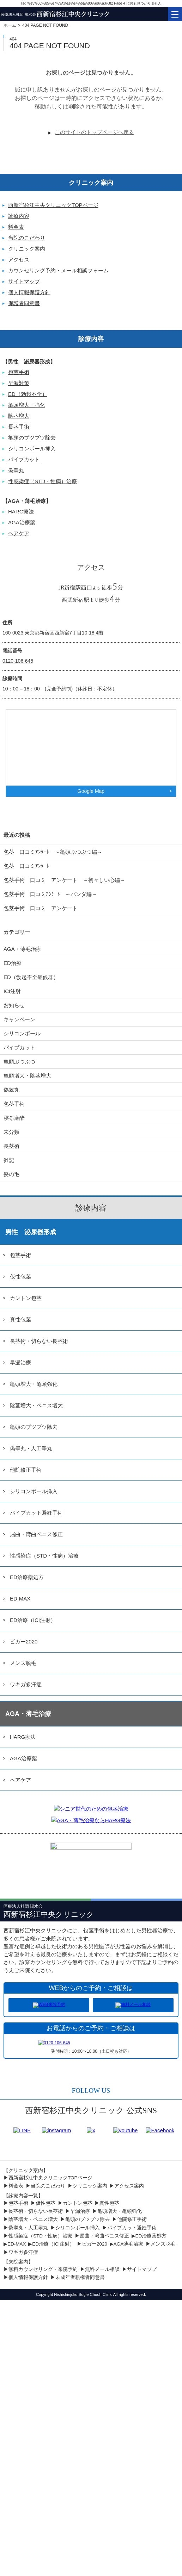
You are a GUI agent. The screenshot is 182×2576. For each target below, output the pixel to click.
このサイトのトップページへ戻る (94, 132)
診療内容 (18, 216)
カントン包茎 (26, 1298)
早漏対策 (18, 383)
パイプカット (24, 459)
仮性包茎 (20, 1277)
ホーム (10, 25)
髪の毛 (11, 1174)
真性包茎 (20, 1319)
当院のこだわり (26, 238)
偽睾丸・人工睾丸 (31, 1448)
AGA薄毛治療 (129, 2244)
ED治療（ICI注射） (33, 1620)
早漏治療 (20, 1362)
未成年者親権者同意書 (80, 2277)
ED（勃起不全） (27, 394)
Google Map (91, 791)
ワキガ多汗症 (26, 1684)
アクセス (18, 260)
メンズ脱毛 (23, 1663)
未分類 (11, 1132)
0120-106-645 (17, 661)
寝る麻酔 (14, 1118)
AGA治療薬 (21, 522)
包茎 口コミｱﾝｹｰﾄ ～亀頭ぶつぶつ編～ (53, 852)
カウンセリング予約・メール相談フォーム (58, 270)
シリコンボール (22, 1033)
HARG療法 (21, 511)
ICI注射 (12, 991)
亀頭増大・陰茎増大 (27, 1076)
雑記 (9, 1160)
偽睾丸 (16, 470)
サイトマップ (24, 281)
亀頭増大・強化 (26, 405)
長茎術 (11, 1146)
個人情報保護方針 (29, 292)
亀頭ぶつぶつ (19, 1062)
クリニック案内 (26, 249)
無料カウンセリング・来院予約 (43, 2269)
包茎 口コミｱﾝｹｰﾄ (26, 866)
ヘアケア (18, 533)
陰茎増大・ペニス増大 (36, 1405)
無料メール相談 (102, 2269)
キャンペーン (19, 1019)
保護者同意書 (24, 303)
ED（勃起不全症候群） (31, 977)
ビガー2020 (23, 1641)
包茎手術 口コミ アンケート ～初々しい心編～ (64, 880)
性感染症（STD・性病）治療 (42, 481)
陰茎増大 (18, 416)
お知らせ (14, 1005)
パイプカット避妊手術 (36, 1513)
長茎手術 (18, 427)
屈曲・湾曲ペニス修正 (36, 1534)
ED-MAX (20, 1599)
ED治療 (13, 963)
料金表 (16, 227)
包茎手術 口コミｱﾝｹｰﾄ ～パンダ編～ (50, 894)
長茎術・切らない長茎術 (39, 1341)
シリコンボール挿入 (32, 449)
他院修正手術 (26, 1470)
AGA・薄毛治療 (22, 949)
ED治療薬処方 (27, 1577)
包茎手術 (18, 372)
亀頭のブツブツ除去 (32, 438)
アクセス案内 (129, 2186)
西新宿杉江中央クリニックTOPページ (53, 205)
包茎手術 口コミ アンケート (41, 908)
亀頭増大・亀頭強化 (33, 1384)
